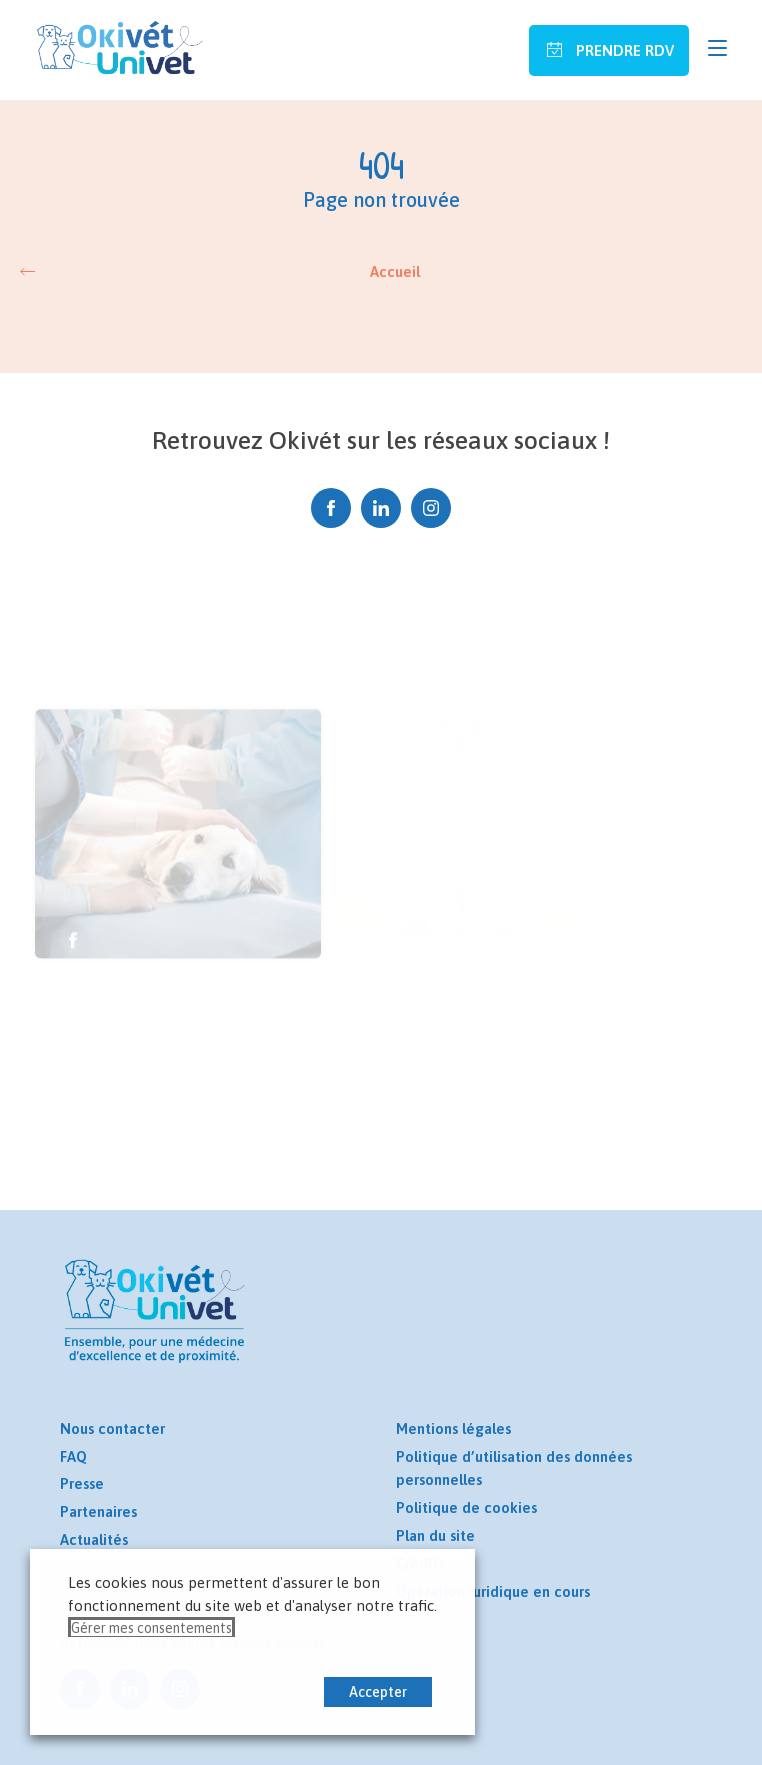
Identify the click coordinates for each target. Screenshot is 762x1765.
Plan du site (435, 1535)
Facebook (331, 508)
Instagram (431, 508)
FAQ (73, 1456)
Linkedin (381, 508)
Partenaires (98, 1511)
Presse (82, 1483)
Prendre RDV (623, 50)
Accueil (395, 271)
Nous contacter (112, 1428)
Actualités (94, 1539)
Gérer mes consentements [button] (151, 1628)
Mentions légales (453, 1428)
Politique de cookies (466, 1507)
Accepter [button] (378, 1692)
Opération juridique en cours (493, 1591)
